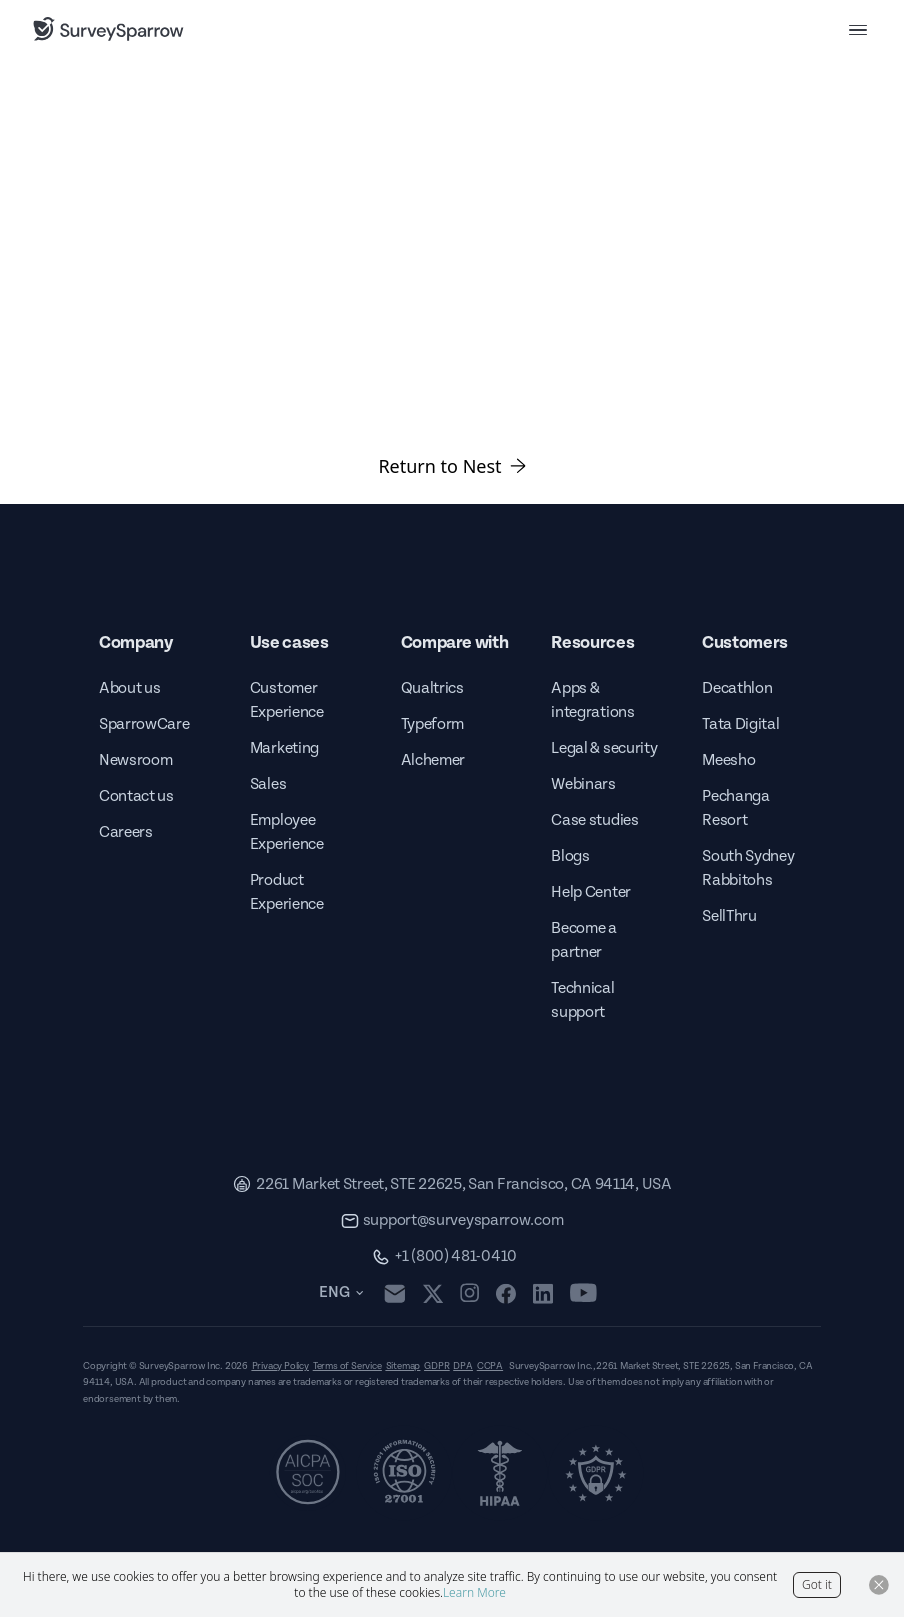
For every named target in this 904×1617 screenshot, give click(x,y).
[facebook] (505, 1293)
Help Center (590, 892)
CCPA (490, 1366)
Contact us (136, 796)
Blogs (570, 856)
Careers (126, 832)
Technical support (582, 1000)
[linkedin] (543, 1293)
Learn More (474, 1592)
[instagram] (469, 1293)
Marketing (284, 748)
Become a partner (583, 940)
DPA (462, 1366)
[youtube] (583, 1293)
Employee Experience (287, 832)
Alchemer (433, 760)
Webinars (583, 784)
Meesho (728, 760)
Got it (817, 1584)
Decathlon (737, 688)
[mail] (394, 1293)
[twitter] (433, 1293)
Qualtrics (432, 688)
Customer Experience (287, 700)
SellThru (729, 916)
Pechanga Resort (735, 808)
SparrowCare (144, 724)
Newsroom (135, 760)
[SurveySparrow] (108, 29)
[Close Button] (879, 1585)
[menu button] (858, 29)
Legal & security (604, 748)
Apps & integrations (592, 700)
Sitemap (403, 1366)
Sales (268, 784)
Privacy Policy (280, 1366)
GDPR (436, 1366)
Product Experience (287, 892)
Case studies (594, 820)
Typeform (432, 724)
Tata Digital (740, 724)
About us (129, 688)
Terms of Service (347, 1366)
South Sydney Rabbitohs (748, 868)
